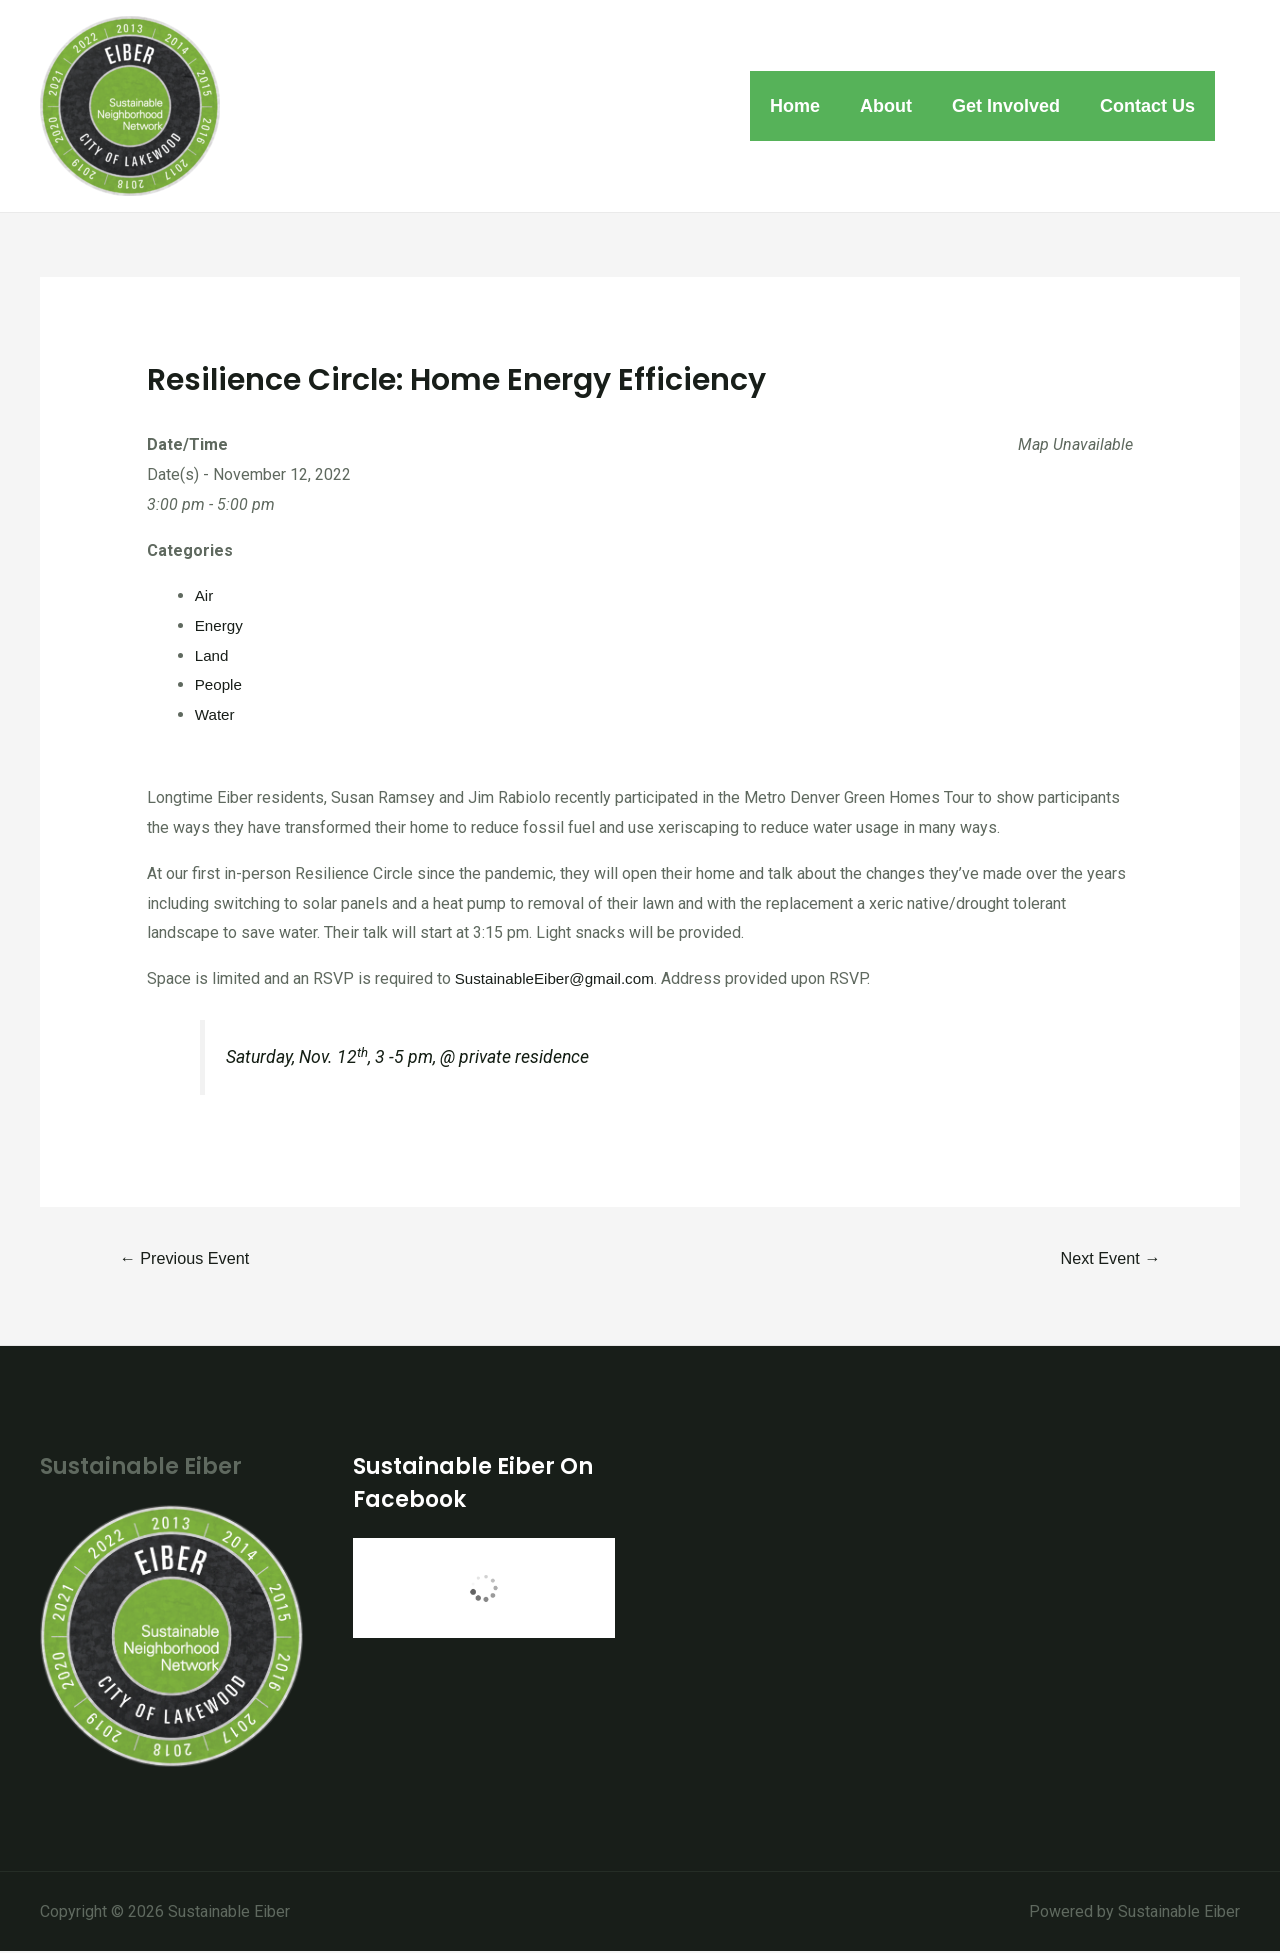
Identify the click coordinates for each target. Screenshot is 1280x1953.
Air (205, 595)
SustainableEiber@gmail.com (560, 978)
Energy (220, 625)
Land (213, 655)
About (896, 106)
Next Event (1106, 1258)
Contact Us (1149, 106)
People (220, 684)
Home (809, 106)
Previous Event (189, 1258)
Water (216, 714)
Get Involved (1012, 106)
